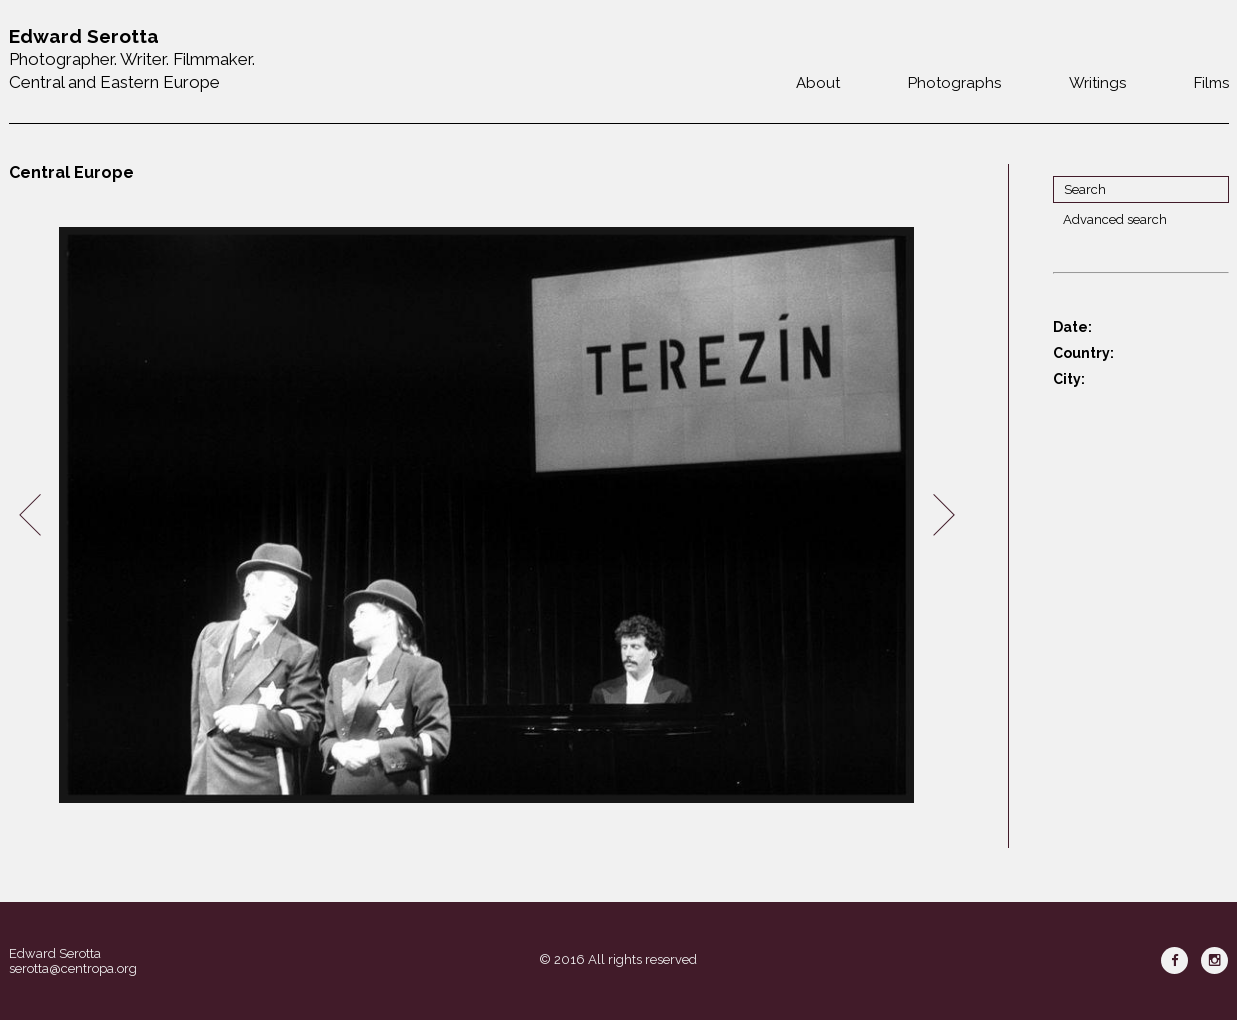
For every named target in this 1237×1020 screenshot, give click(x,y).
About (818, 83)
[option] (487, 515)
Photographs (954, 83)
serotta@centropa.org (73, 968)
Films (1211, 83)
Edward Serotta (55, 953)
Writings (1097, 83)
